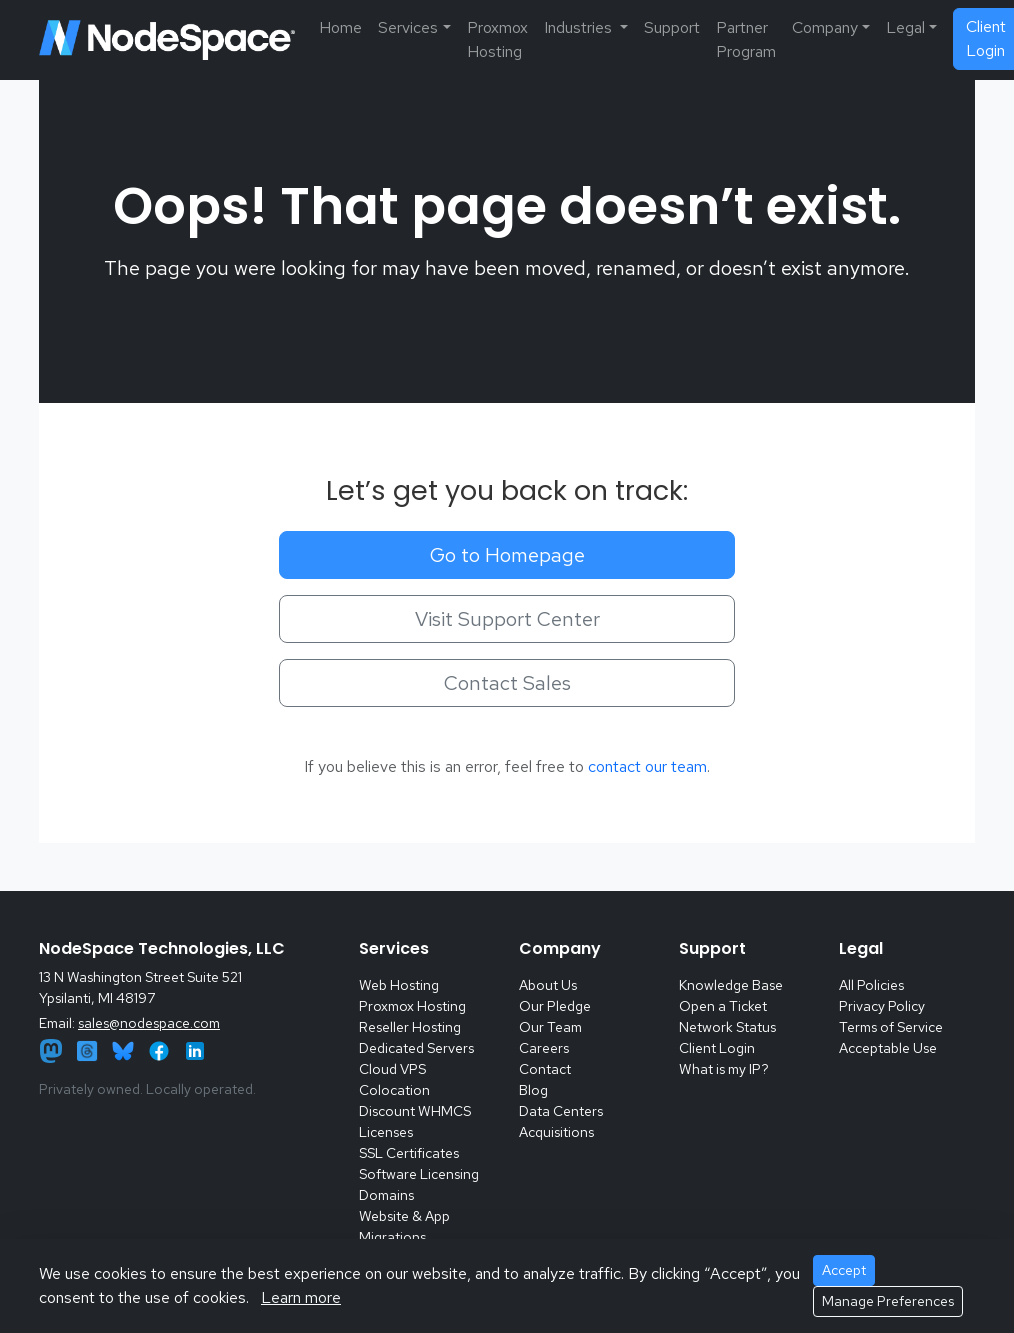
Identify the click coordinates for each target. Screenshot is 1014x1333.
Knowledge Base (731, 985)
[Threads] (89, 1049)
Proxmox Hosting (497, 39)
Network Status (727, 1027)
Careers (544, 1048)
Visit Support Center (507, 619)
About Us (548, 985)
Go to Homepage (507, 555)
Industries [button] (580, 27)
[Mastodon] (53, 1049)
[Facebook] (161, 1049)
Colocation (394, 1090)
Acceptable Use (888, 1048)
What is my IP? (724, 1069)
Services (408, 27)
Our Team (550, 1027)
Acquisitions (556, 1132)
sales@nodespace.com (149, 1023)
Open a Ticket (723, 1006)
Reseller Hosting (410, 1027)
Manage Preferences (888, 1301)
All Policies (871, 985)
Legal (905, 27)
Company (825, 27)
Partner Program (746, 39)
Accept (844, 1270)
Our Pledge (555, 1006)
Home (340, 27)
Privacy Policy (882, 1006)
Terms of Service (891, 1027)
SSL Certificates (409, 1153)
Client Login (717, 1048)
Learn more (301, 1297)
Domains (386, 1195)
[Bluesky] (125, 1049)
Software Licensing (419, 1174)
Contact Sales (507, 683)
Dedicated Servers (416, 1048)
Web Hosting (399, 985)
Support (672, 27)
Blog (533, 1090)
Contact (545, 1069)
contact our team (647, 766)
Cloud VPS (392, 1069)
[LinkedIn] (195, 1049)
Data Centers (561, 1111)
